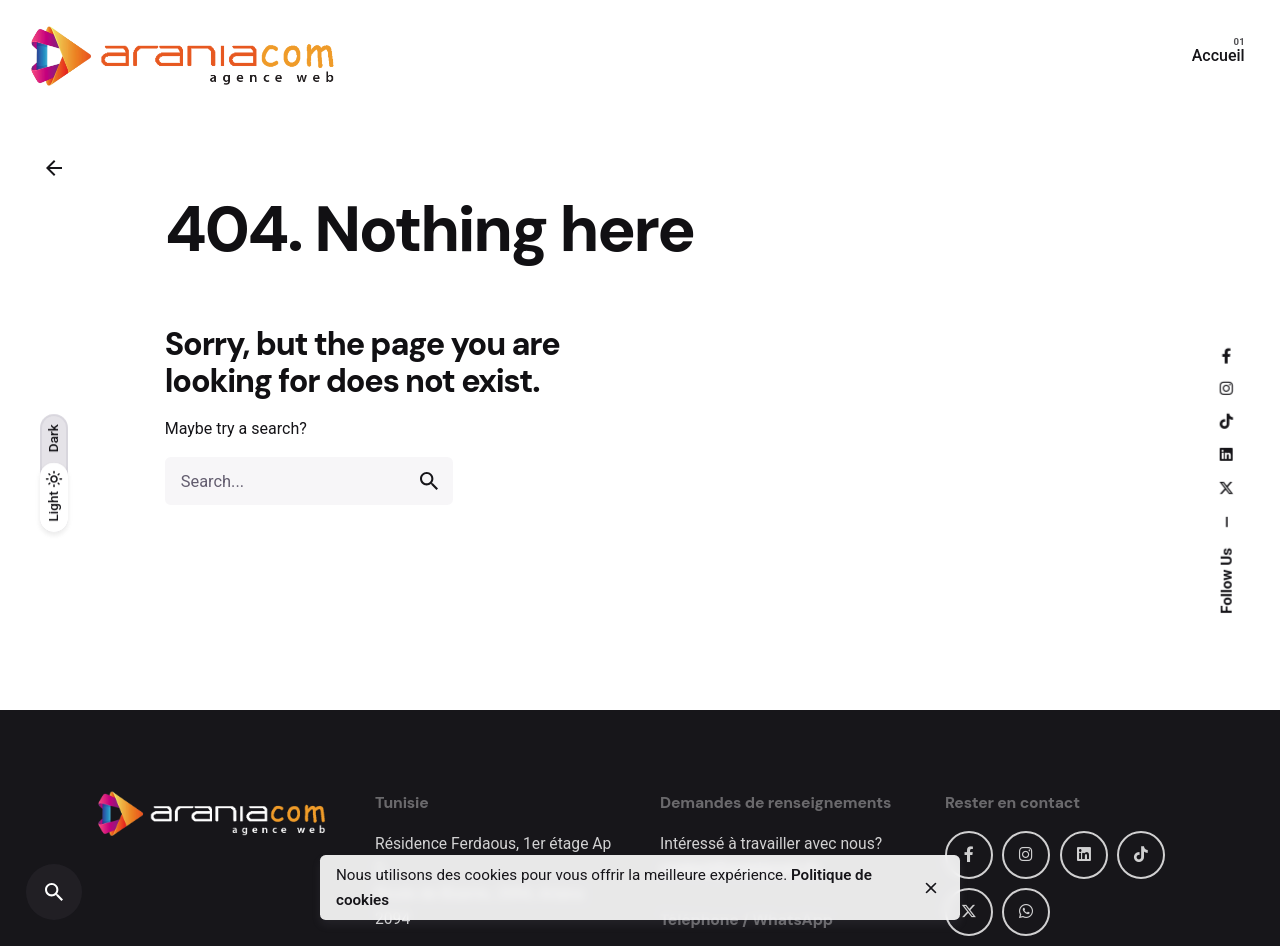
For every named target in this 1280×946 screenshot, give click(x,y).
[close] (931, 888)
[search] (429, 481)
